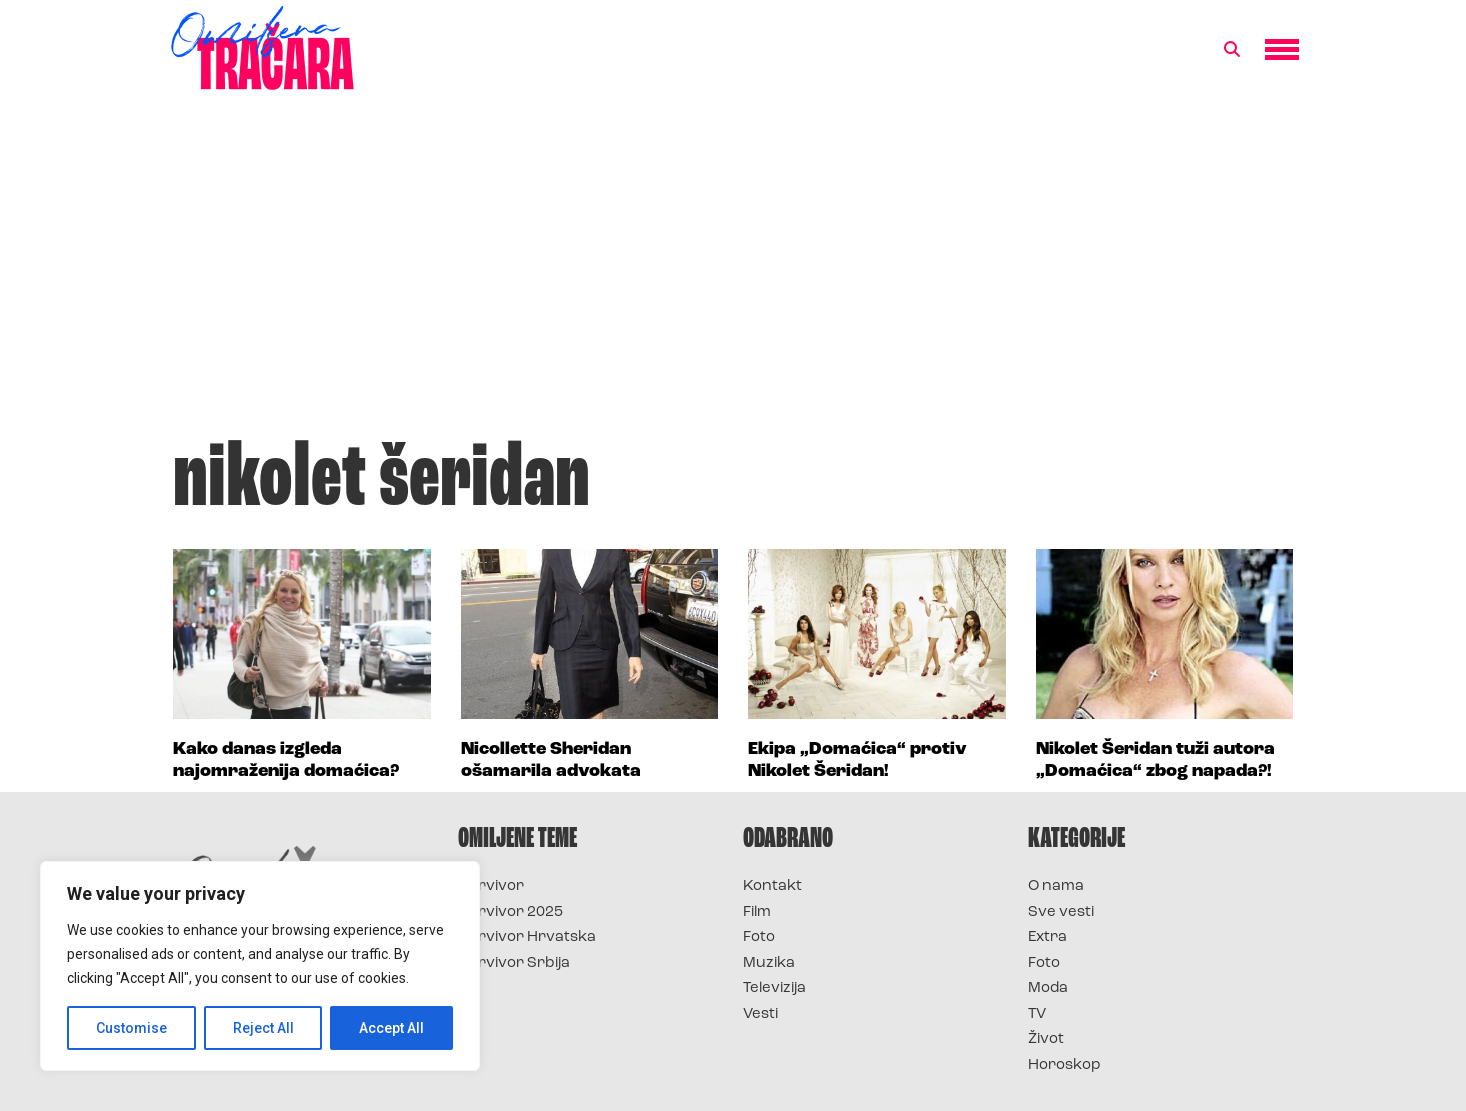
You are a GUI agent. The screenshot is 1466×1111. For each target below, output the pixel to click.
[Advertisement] (733, 274)
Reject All (263, 1028)
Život (1046, 1039)
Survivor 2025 (510, 912)
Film (757, 912)
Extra (1047, 937)
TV (1037, 1014)
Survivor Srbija (514, 963)
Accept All (391, 1028)
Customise (131, 1028)
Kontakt (772, 886)
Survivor (491, 886)
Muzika (769, 963)
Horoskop (1064, 1065)
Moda (1048, 988)
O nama (1056, 886)
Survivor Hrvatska (527, 937)
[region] (260, 966)
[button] (1232, 50)
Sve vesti (1061, 912)
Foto (759, 937)
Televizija (774, 988)
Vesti (760, 1014)
